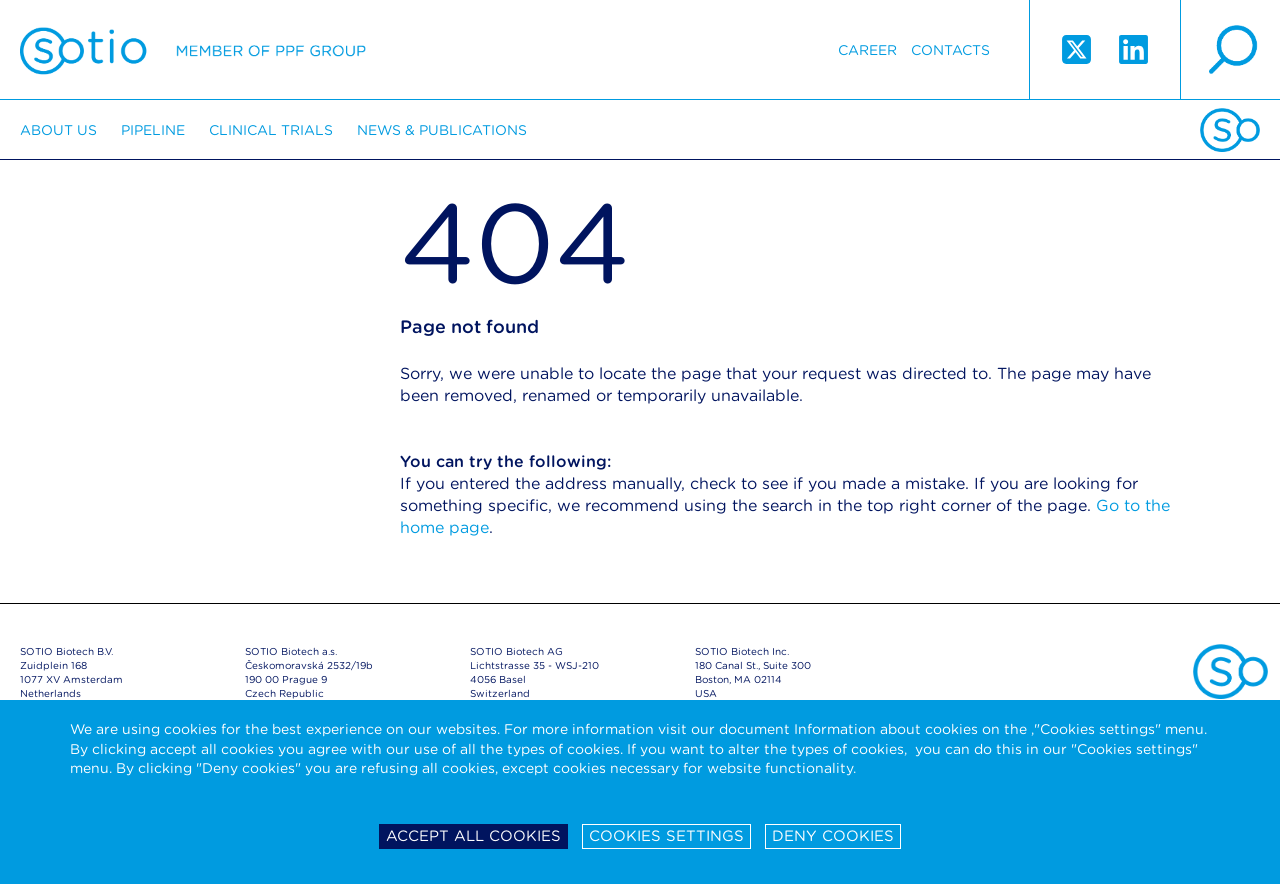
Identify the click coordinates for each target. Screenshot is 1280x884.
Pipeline (153, 130)
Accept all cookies (473, 836)
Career (867, 50)
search (1230, 50)
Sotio (193, 50)
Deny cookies (833, 836)
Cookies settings (666, 836)
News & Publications (442, 130)
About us (58, 130)
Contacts (950, 50)
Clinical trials (271, 130)
